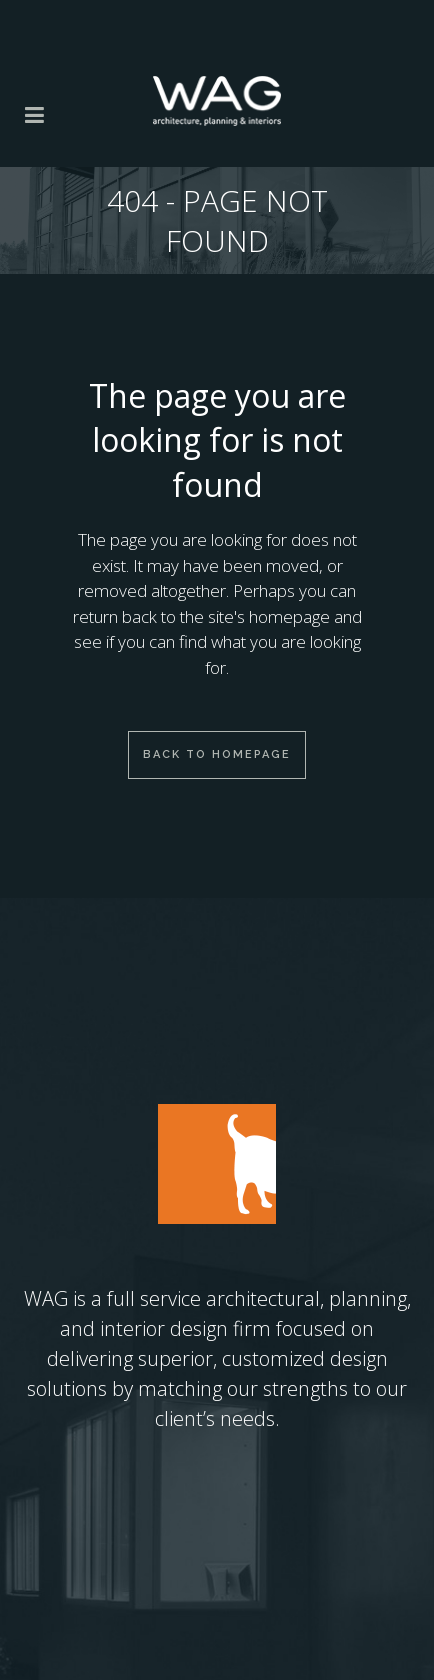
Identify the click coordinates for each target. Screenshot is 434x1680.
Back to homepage (217, 754)
